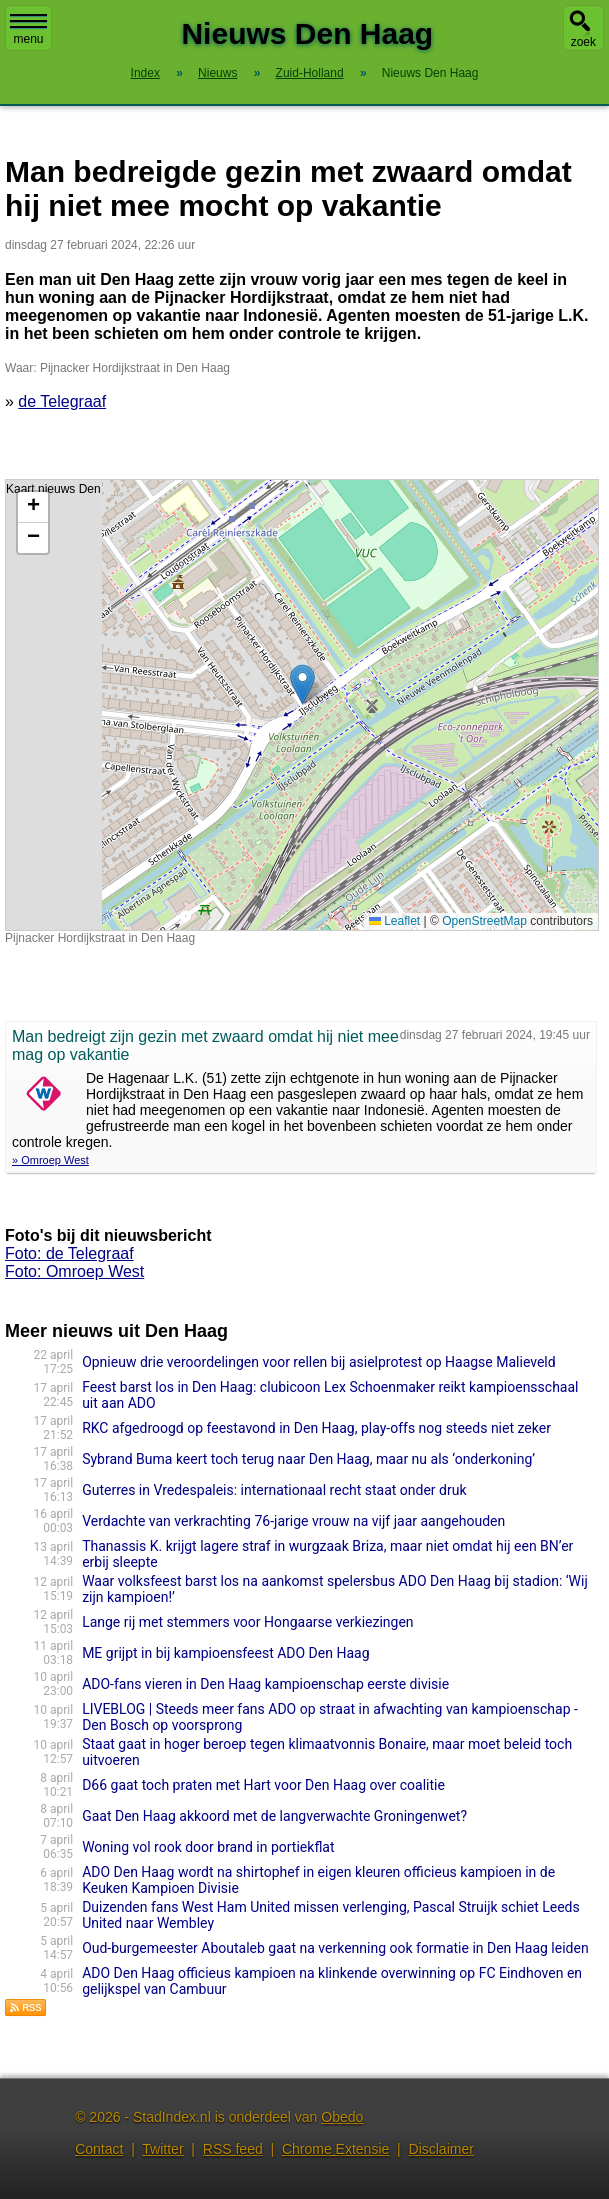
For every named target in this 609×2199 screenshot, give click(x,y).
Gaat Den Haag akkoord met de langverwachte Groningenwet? (274, 1816)
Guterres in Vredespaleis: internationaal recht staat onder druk (274, 1490)
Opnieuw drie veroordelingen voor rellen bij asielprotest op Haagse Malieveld (319, 1362)
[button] (302, 684)
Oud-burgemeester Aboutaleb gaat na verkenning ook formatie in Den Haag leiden (335, 1948)
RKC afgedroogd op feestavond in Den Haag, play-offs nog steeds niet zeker (316, 1428)
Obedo (342, 2117)
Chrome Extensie (335, 2149)
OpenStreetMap (484, 921)
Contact (99, 2149)
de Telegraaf (62, 401)
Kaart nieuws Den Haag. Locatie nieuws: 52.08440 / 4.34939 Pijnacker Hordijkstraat (299, 705)
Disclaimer (441, 2149)
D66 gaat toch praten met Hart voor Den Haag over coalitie (263, 1785)
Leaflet (394, 921)
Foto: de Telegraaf (69, 1253)
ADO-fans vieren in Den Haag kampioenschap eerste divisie (265, 1684)
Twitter (162, 2149)
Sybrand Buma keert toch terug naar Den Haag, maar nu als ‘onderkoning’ (308, 1459)
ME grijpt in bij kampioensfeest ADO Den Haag (225, 1653)
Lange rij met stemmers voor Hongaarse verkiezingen (247, 1622)
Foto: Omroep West (74, 1271)
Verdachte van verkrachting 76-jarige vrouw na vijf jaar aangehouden (293, 1521)
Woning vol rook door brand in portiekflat (208, 1847)
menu (28, 30)
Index (145, 73)
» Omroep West (50, 1160)
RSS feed (233, 2149)
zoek (583, 42)
